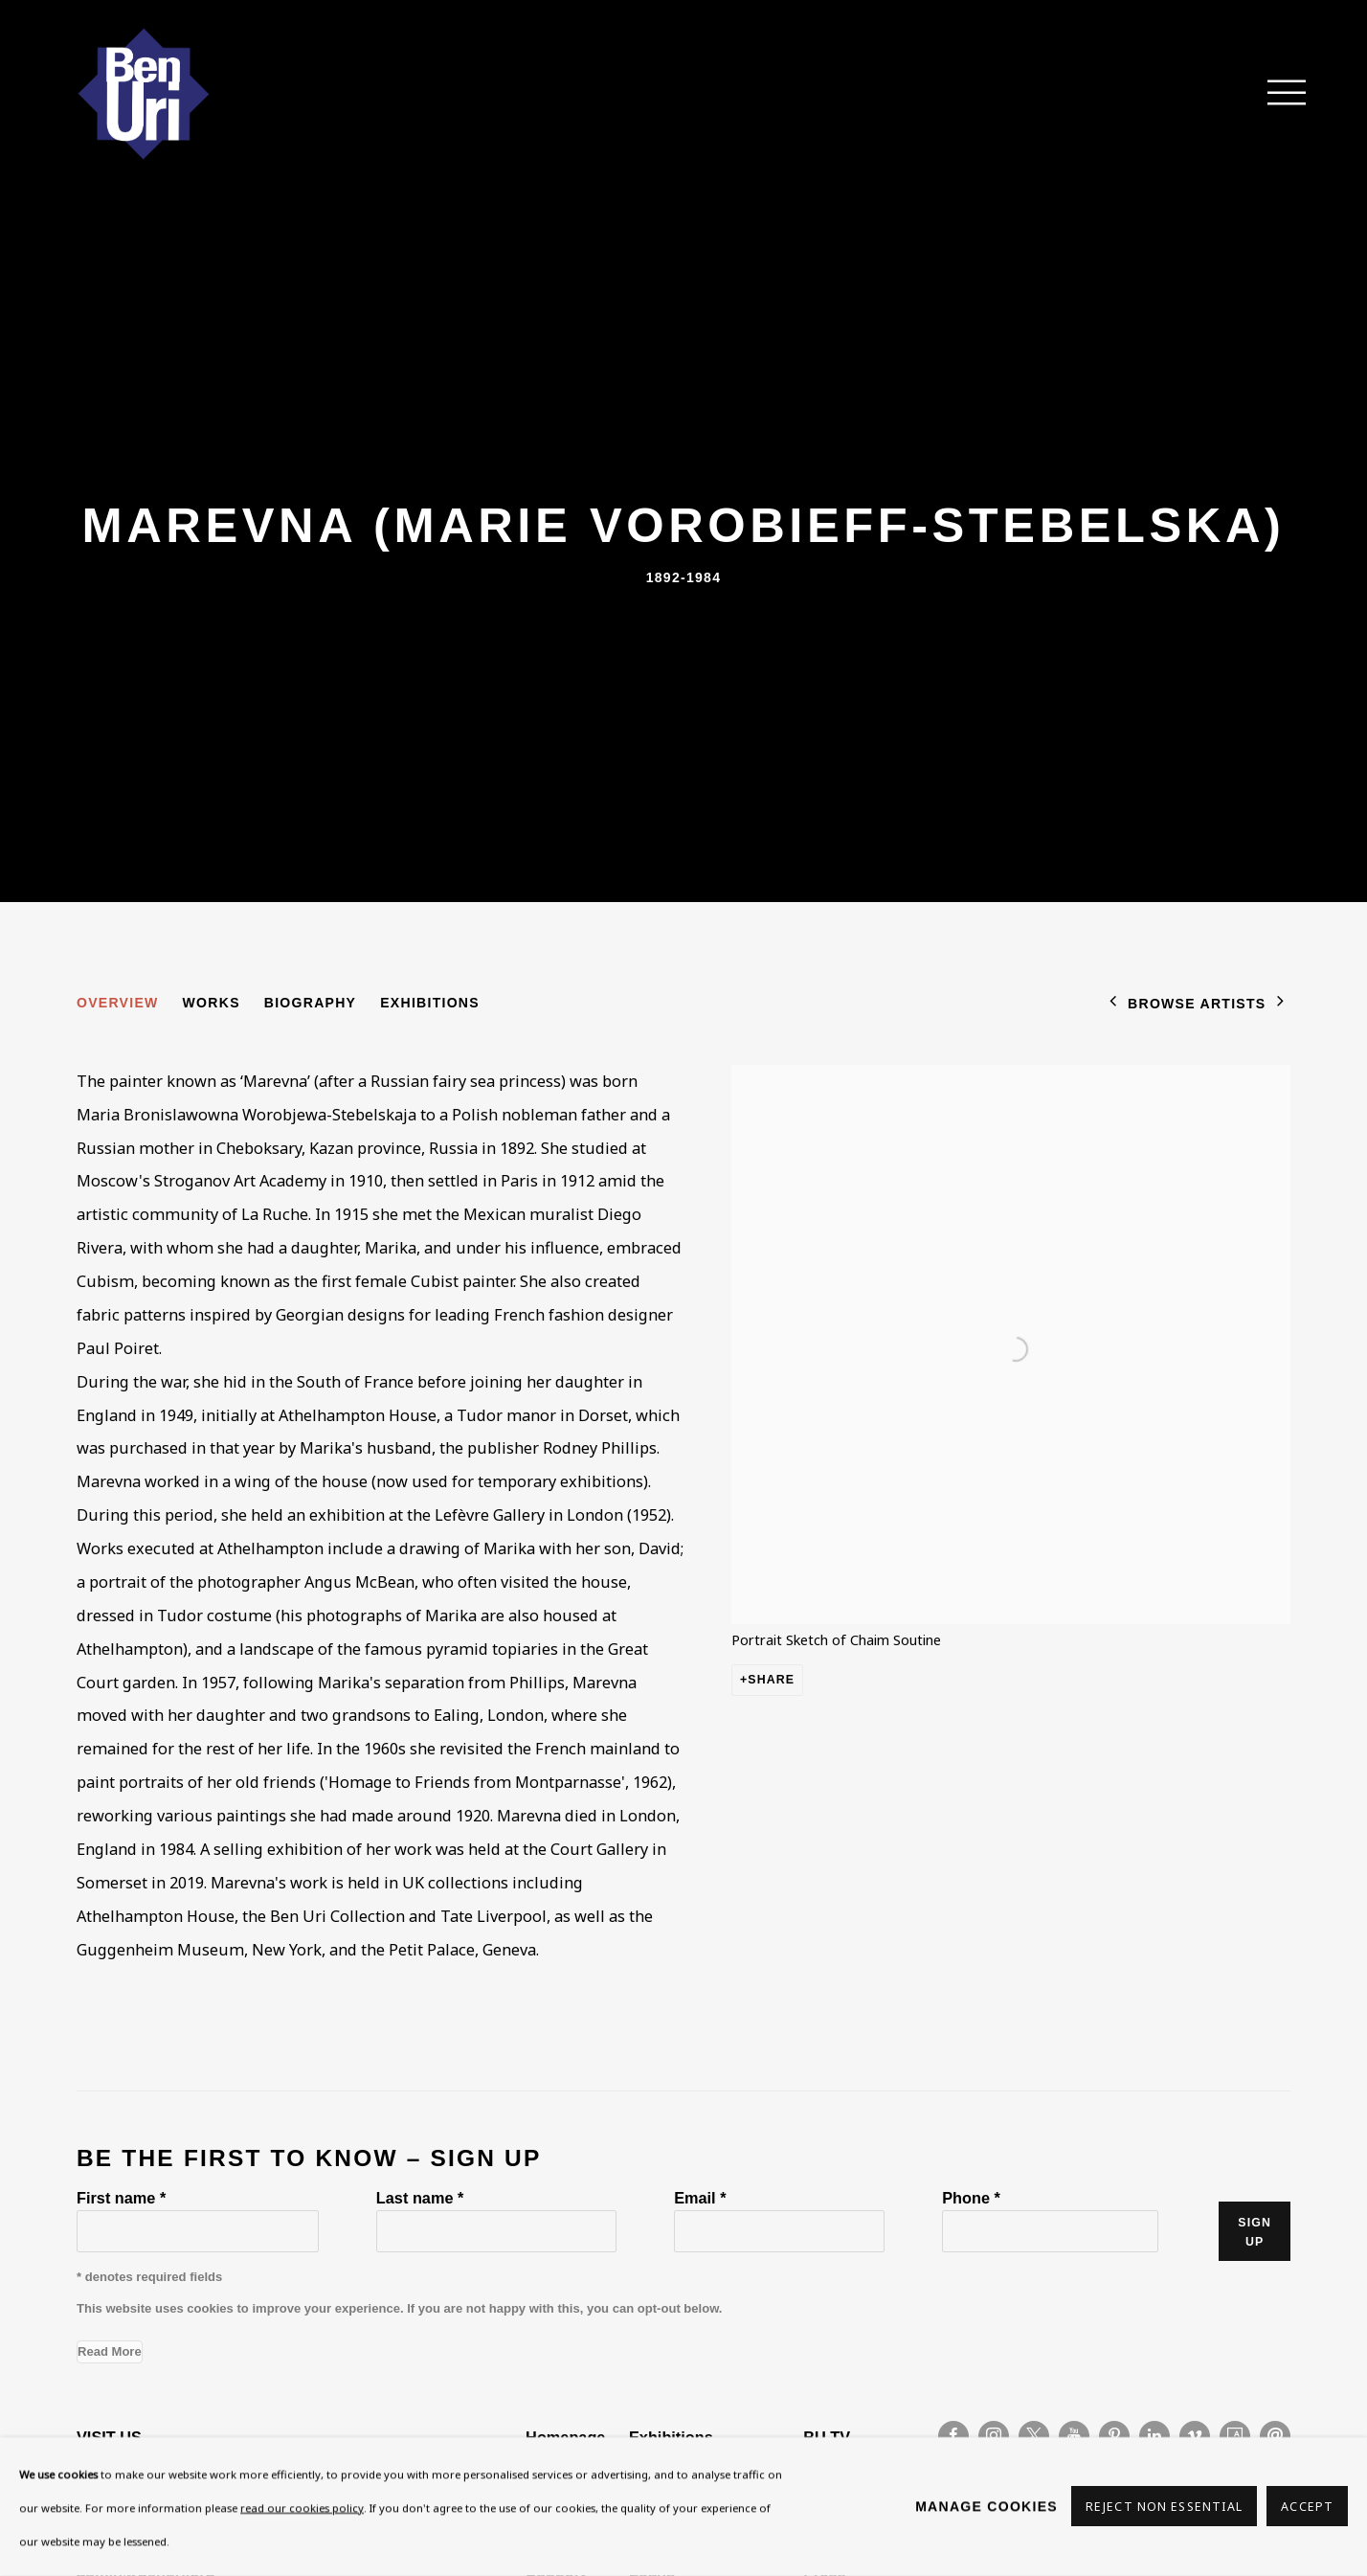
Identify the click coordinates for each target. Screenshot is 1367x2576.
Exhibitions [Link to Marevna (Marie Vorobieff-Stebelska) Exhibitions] (430, 1002)
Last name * (419, 2197)
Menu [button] (1276, 93)
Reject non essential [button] (1164, 2507)
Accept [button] (1307, 2507)
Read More (110, 2351)
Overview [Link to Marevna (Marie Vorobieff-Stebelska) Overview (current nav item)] (118, 1002)
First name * (121, 2197)
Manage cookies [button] (986, 2506)
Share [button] (771, 1679)
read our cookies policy (302, 2507)
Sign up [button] (1254, 2232)
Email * (700, 2197)
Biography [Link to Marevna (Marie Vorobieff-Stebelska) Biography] (310, 1002)
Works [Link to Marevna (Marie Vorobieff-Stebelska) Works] (211, 1002)
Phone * (971, 2197)
